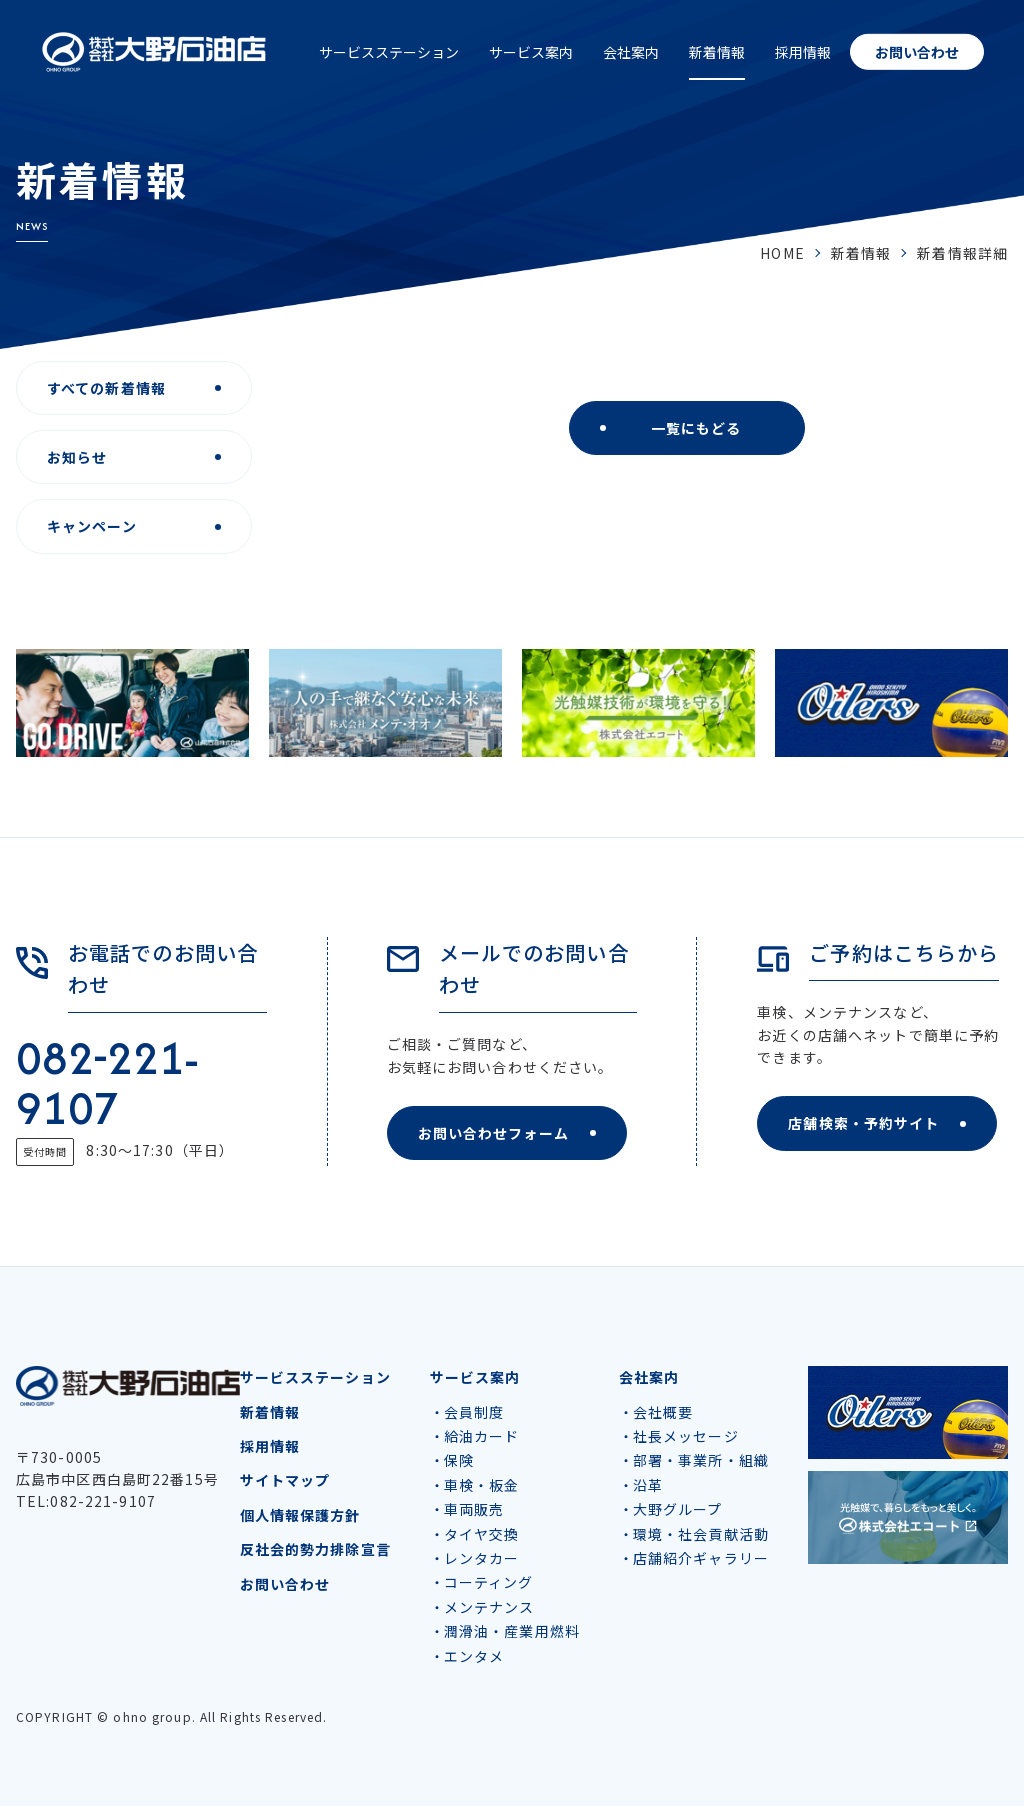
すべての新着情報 (106, 388)
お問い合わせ (917, 52)
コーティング (489, 1583)
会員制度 (474, 1413)
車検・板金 (482, 1486)
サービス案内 (531, 52)
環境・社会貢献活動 (701, 1535)
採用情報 (803, 52)
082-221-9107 (107, 1082)
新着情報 (717, 52)
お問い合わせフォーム (493, 1133)
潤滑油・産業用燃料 (512, 1632)
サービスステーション (389, 52)
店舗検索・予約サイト (863, 1123)
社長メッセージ (686, 1437)
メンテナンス (489, 1608)
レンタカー (482, 1559)
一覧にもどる (696, 428)
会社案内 (631, 52)
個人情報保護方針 (300, 1516)
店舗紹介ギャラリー (701, 1559)
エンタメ (474, 1656)
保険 (459, 1461)
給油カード (482, 1437)
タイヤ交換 (482, 1535)
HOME (782, 253)
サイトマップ (285, 1481)
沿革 (648, 1486)
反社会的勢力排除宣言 (315, 1550)
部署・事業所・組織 (701, 1461)
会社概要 (663, 1413)
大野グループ (678, 1510)
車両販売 (474, 1510)
